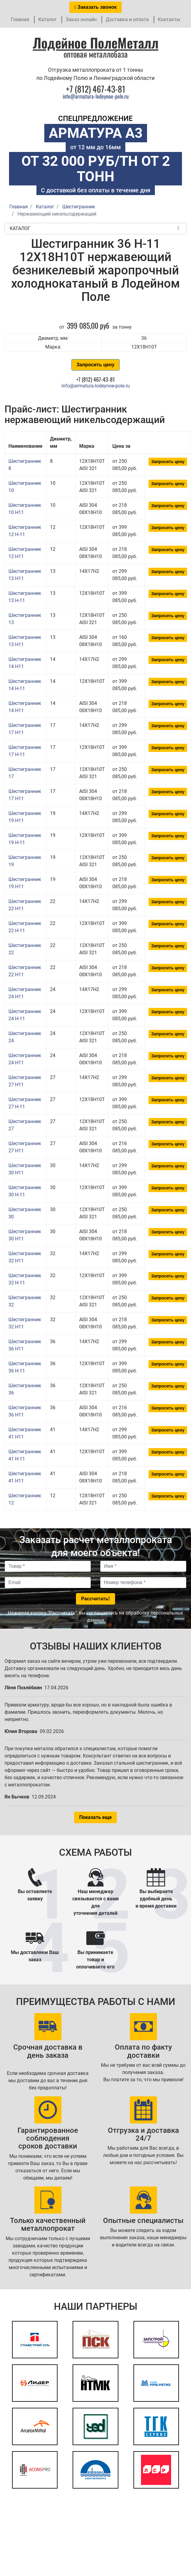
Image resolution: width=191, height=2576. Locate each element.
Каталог (47, 19)
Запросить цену (95, 364)
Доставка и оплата (127, 19)
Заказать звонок (95, 7)
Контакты (169, 19)
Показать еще (95, 1817)
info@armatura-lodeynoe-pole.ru (96, 96)
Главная (20, 19)
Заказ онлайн (81, 19)
